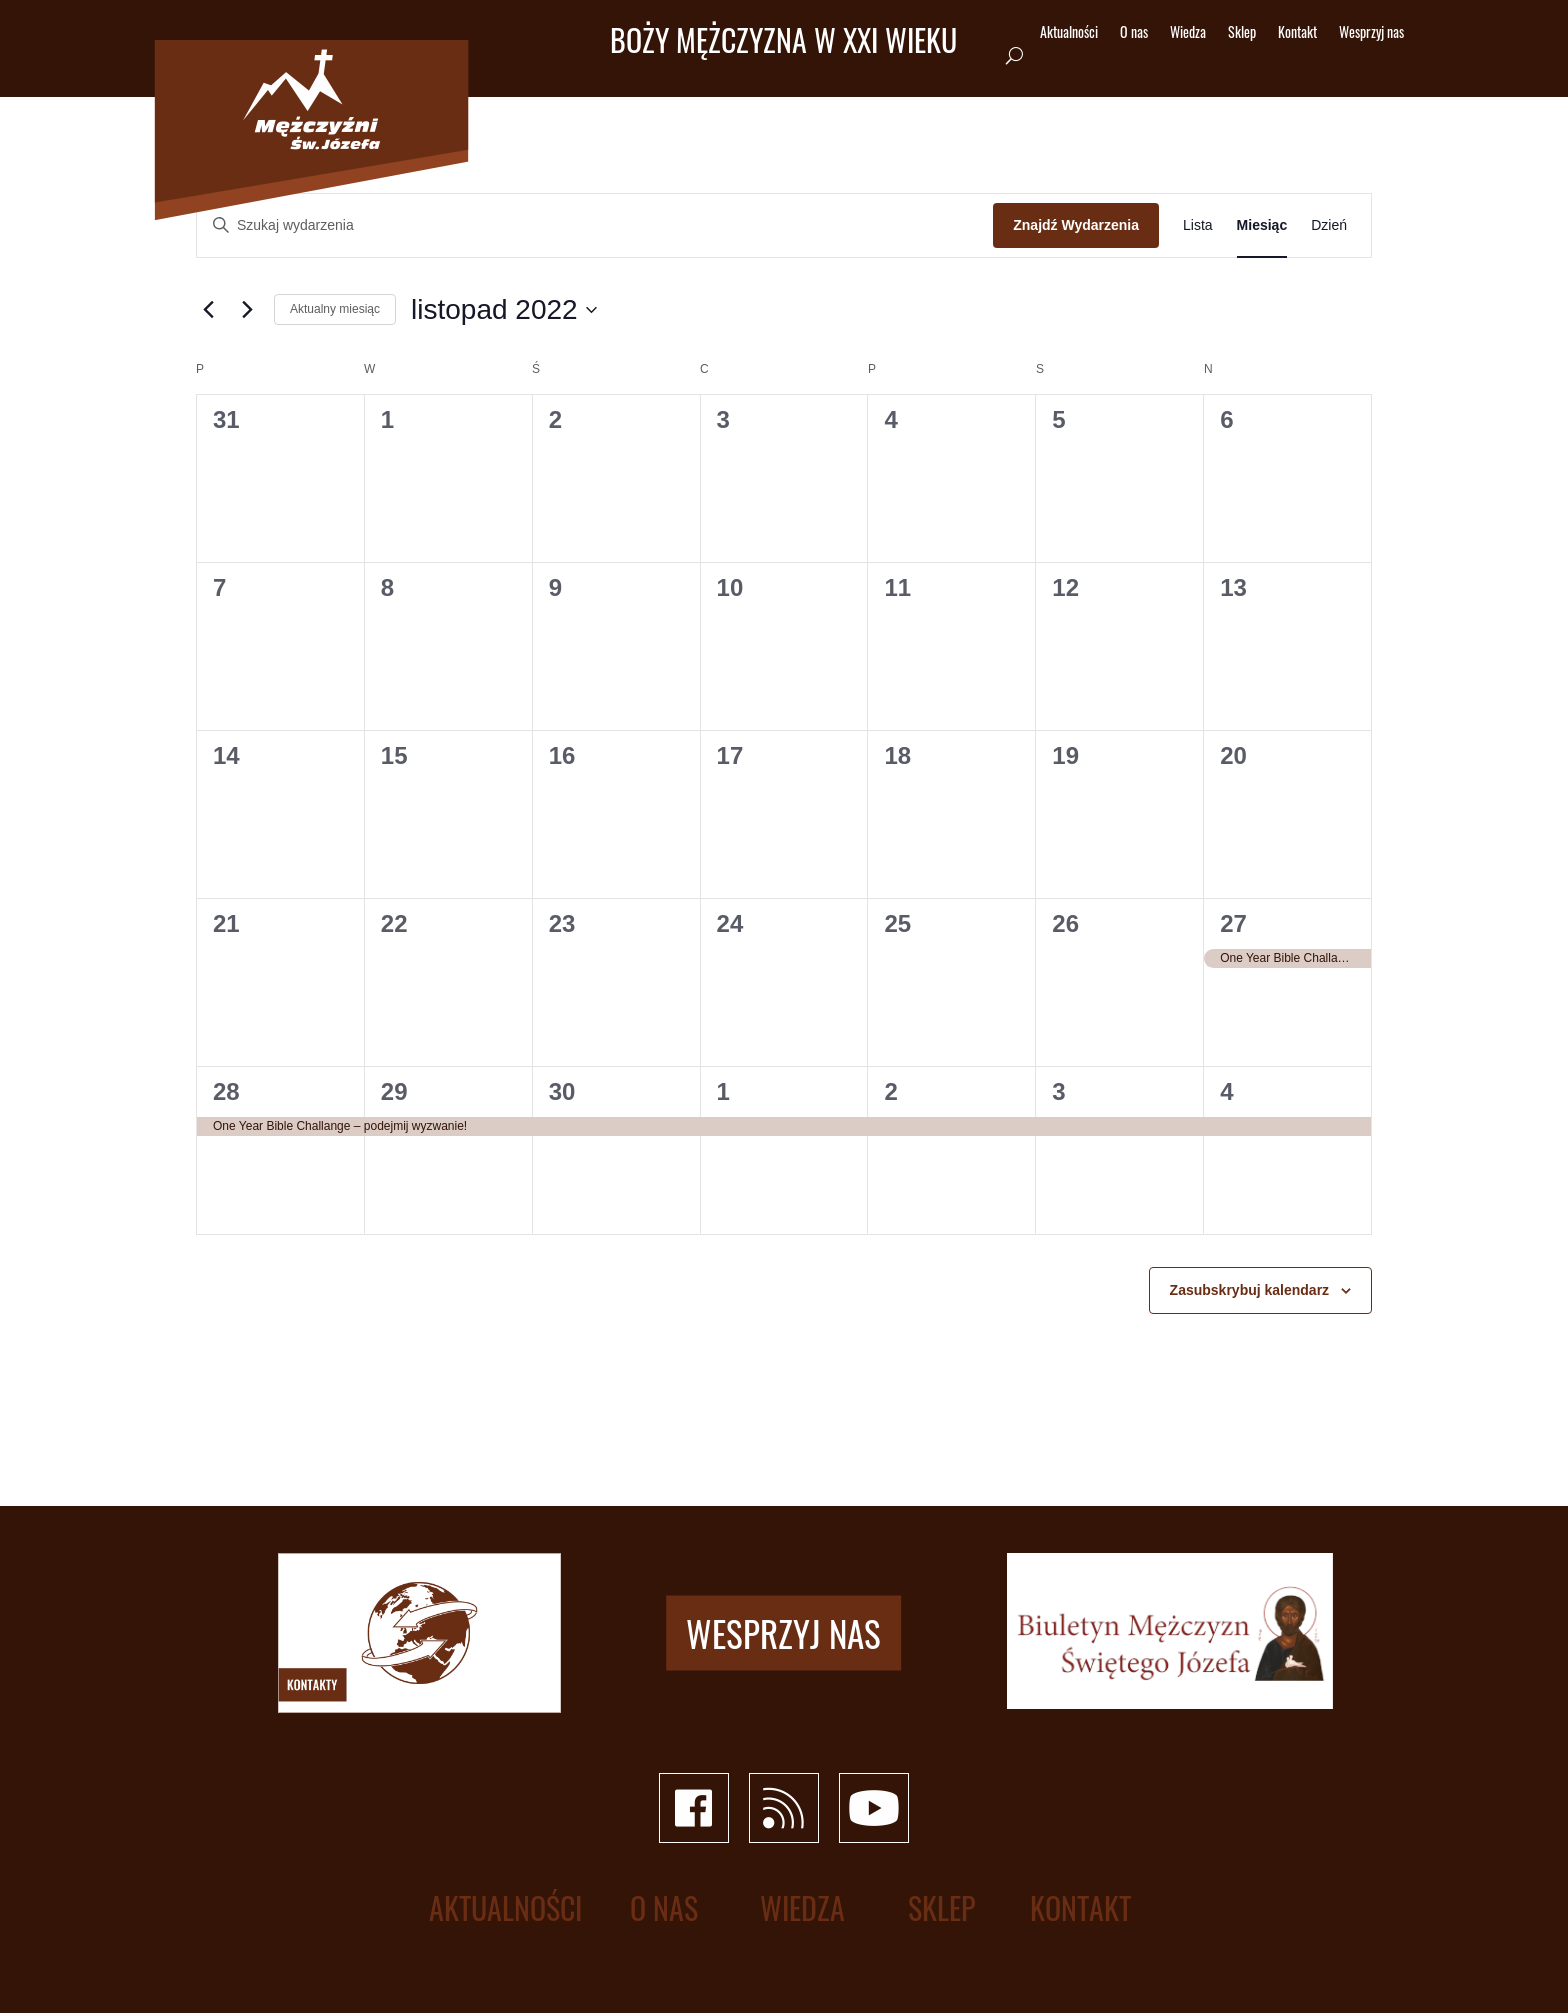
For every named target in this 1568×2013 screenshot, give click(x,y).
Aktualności (1069, 33)
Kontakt (1297, 33)
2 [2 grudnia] (890, 1091)
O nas (1134, 33)
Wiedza (1188, 33)
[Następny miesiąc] (247, 310)
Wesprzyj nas (1371, 33)
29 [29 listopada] (394, 1091)
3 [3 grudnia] (1058, 1091)
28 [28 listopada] (226, 1091)
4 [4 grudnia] (1226, 1091)
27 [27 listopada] (1233, 923)
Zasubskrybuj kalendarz (1250, 1290)
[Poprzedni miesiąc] (208, 310)
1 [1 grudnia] (723, 1091)
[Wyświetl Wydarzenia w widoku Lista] (1198, 225)
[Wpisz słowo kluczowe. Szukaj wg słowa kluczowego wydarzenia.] (595, 225)
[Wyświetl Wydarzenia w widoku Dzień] (1329, 225)
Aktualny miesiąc (335, 309)
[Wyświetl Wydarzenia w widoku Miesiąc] (1262, 225)
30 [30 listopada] (562, 1091)
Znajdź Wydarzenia (1076, 225)
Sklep (1242, 33)
